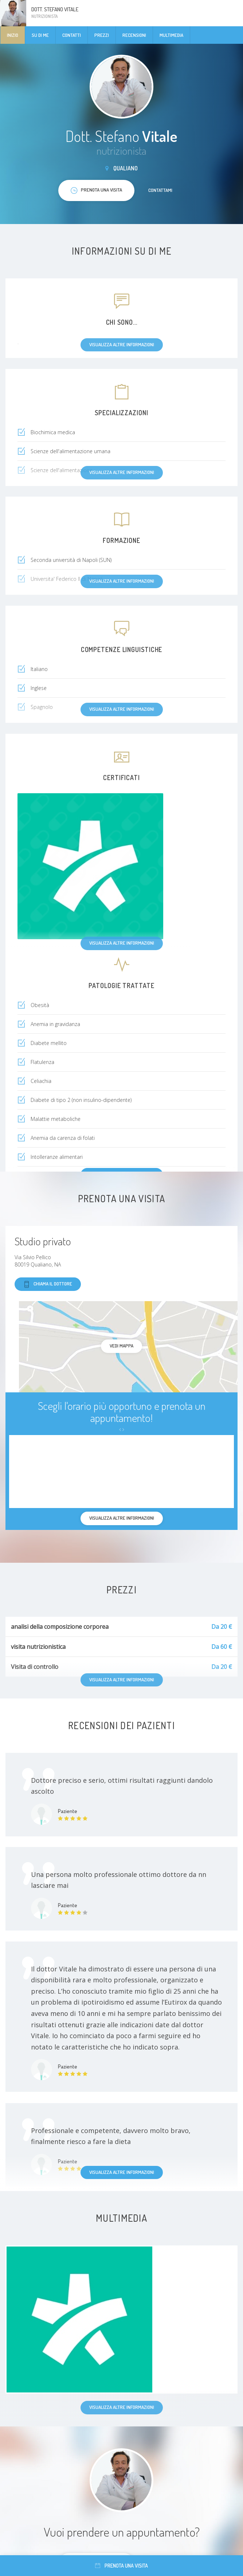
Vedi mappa (121, 1346)
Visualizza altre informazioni (121, 2172)
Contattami (160, 190)
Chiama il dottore (47, 1284)
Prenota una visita (121, 2565)
